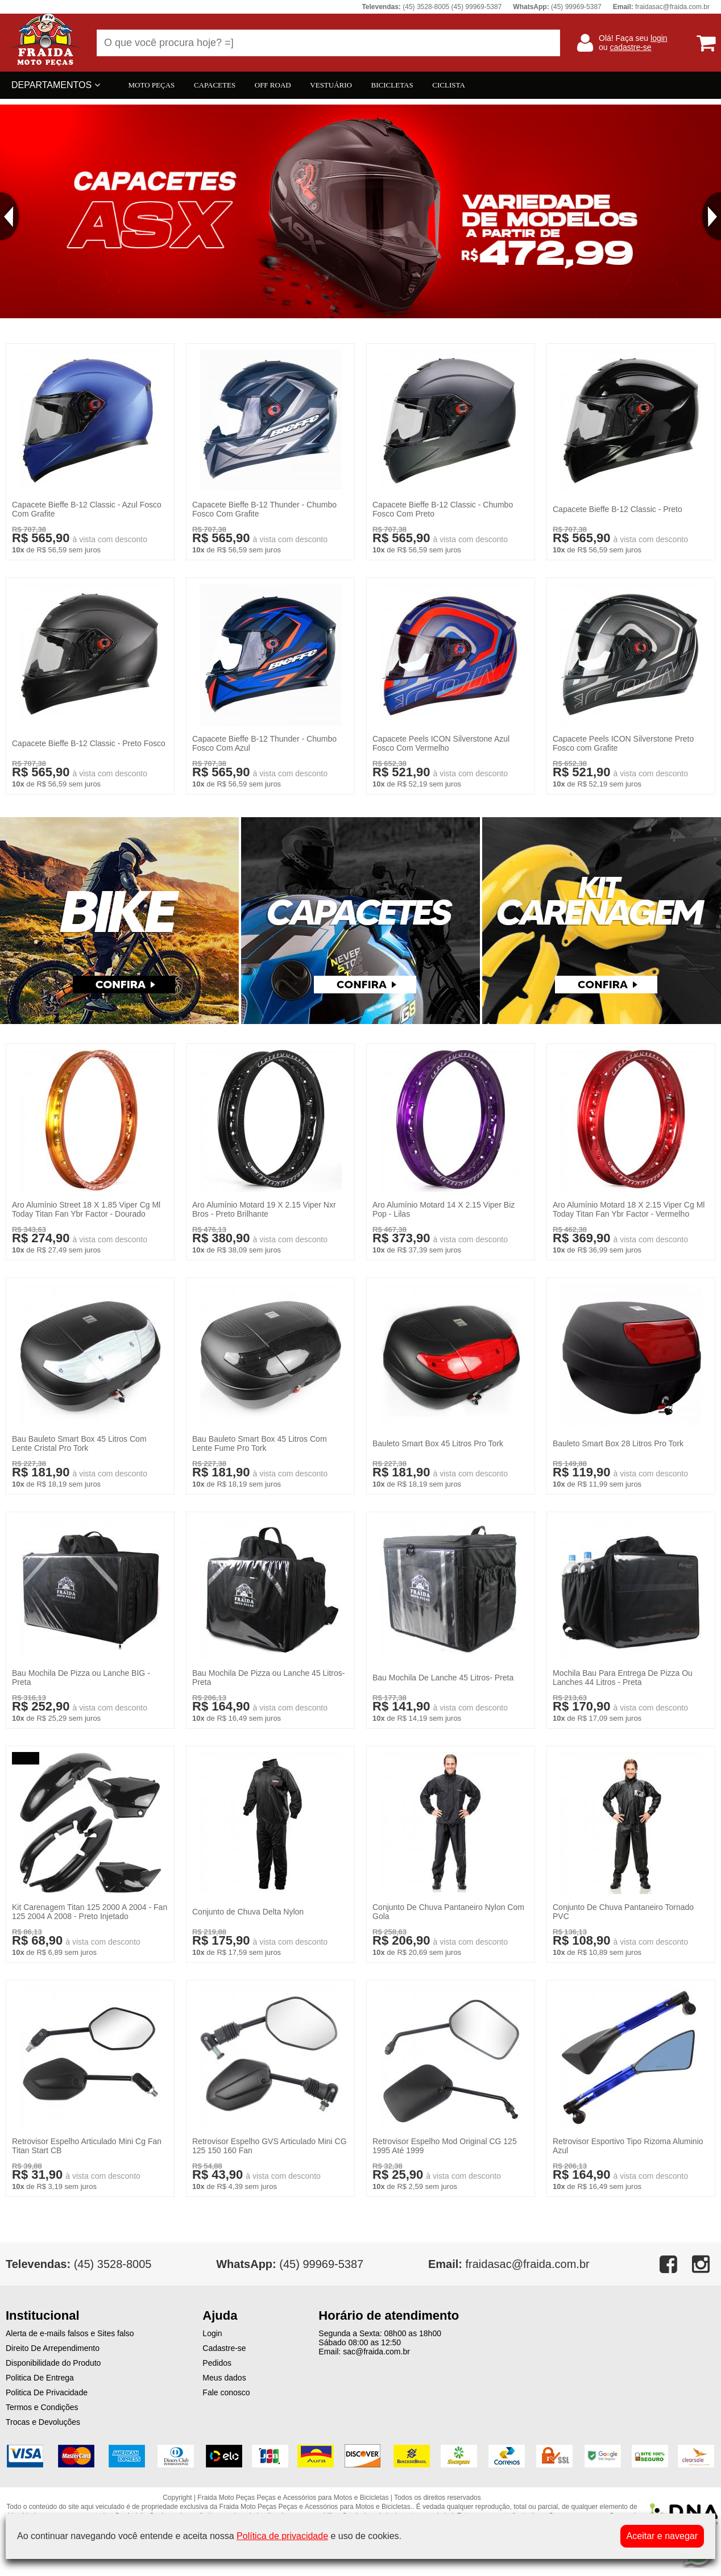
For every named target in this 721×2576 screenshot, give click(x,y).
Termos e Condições (42, 2407)
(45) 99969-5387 (289, 2264)
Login (212, 2333)
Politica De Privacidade (47, 2392)
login (659, 38)
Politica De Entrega (40, 2377)
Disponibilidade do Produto (53, 2362)
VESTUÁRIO (331, 85)
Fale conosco (226, 2392)
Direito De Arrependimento (53, 2348)
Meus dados (224, 2377)
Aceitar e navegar (662, 2536)
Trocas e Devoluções (43, 2422)
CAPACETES (214, 85)
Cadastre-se (224, 2348)
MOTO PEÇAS (152, 85)
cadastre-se (630, 47)
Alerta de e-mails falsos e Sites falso (70, 2333)
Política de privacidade (282, 2536)
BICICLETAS (392, 85)
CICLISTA (448, 85)
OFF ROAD (273, 85)
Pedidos (216, 2362)
